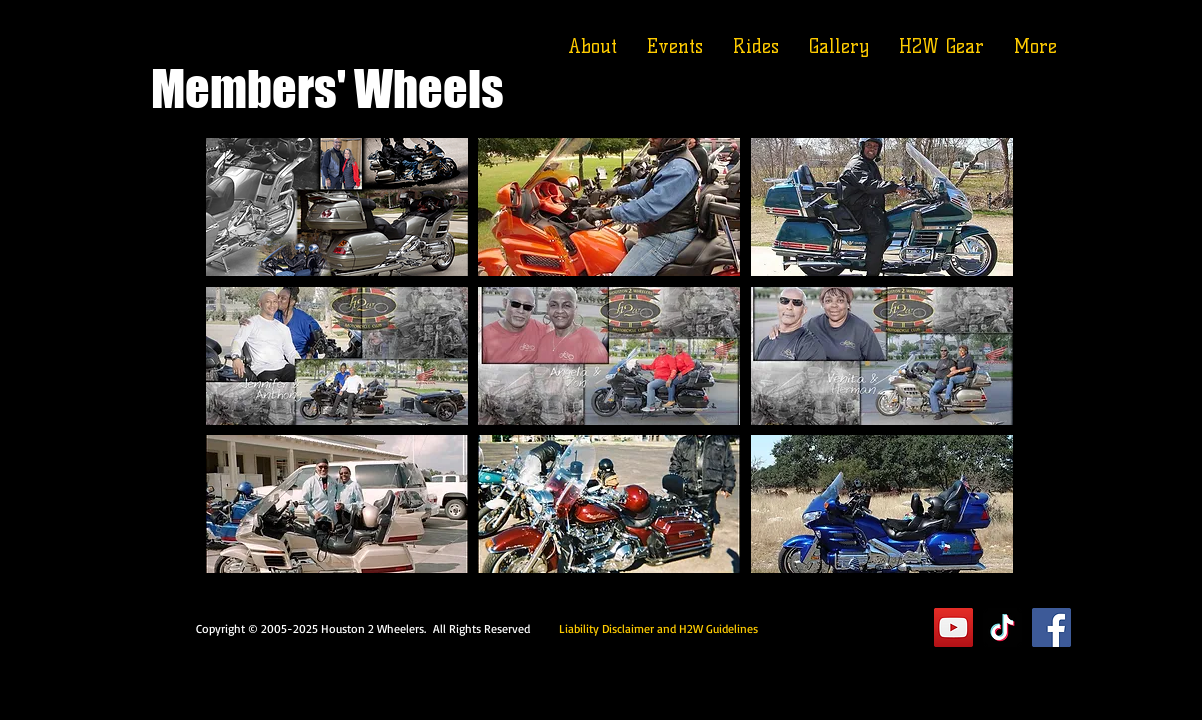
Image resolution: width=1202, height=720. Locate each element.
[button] (337, 207)
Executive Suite (840, 627)
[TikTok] (1002, 627)
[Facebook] (1051, 627)
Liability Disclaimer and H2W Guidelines (658, 628)
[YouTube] (953, 627)
